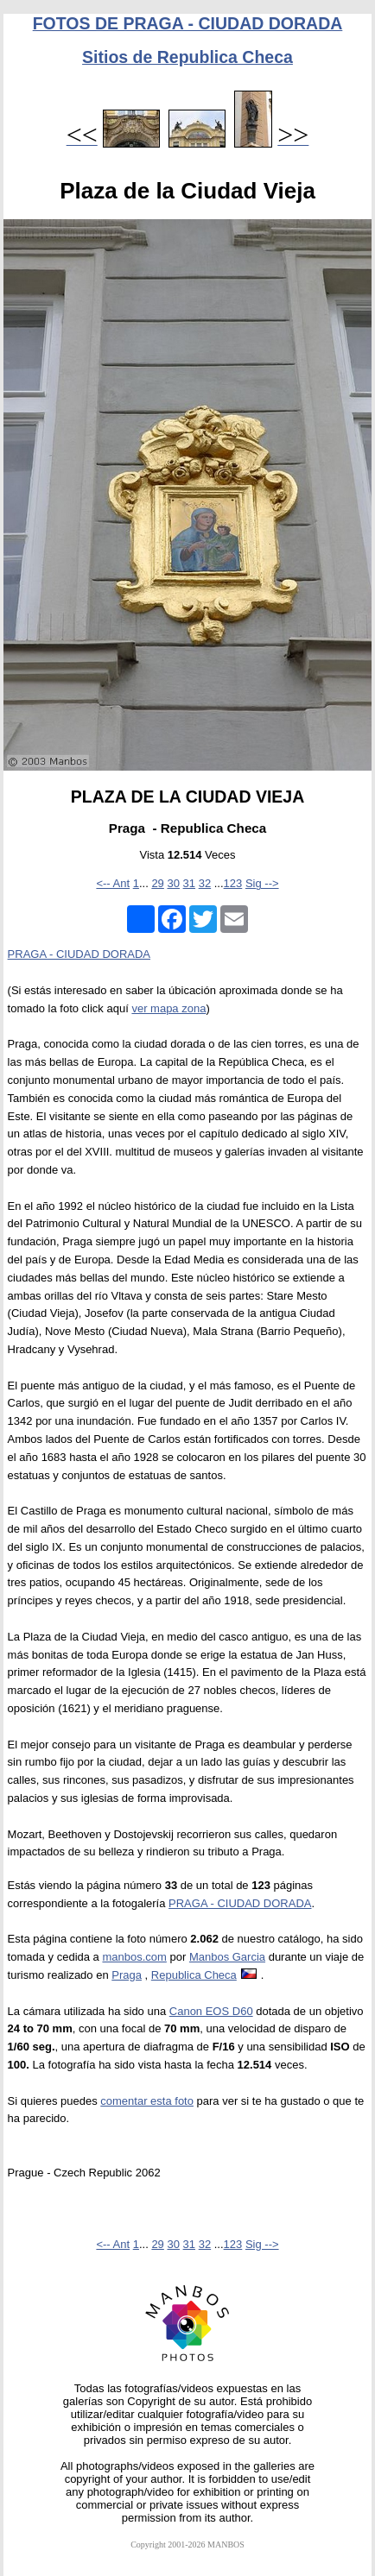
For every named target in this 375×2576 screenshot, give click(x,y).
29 (157, 883)
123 (233, 883)
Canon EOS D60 (211, 2011)
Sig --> (262, 883)
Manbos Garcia (227, 1956)
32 (205, 883)
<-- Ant (113, 883)
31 (189, 883)
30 (173, 883)
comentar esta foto (147, 2100)
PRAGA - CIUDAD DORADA (79, 954)
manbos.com (134, 1956)
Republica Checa (194, 1974)
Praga (126, 1974)
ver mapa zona (168, 1008)
